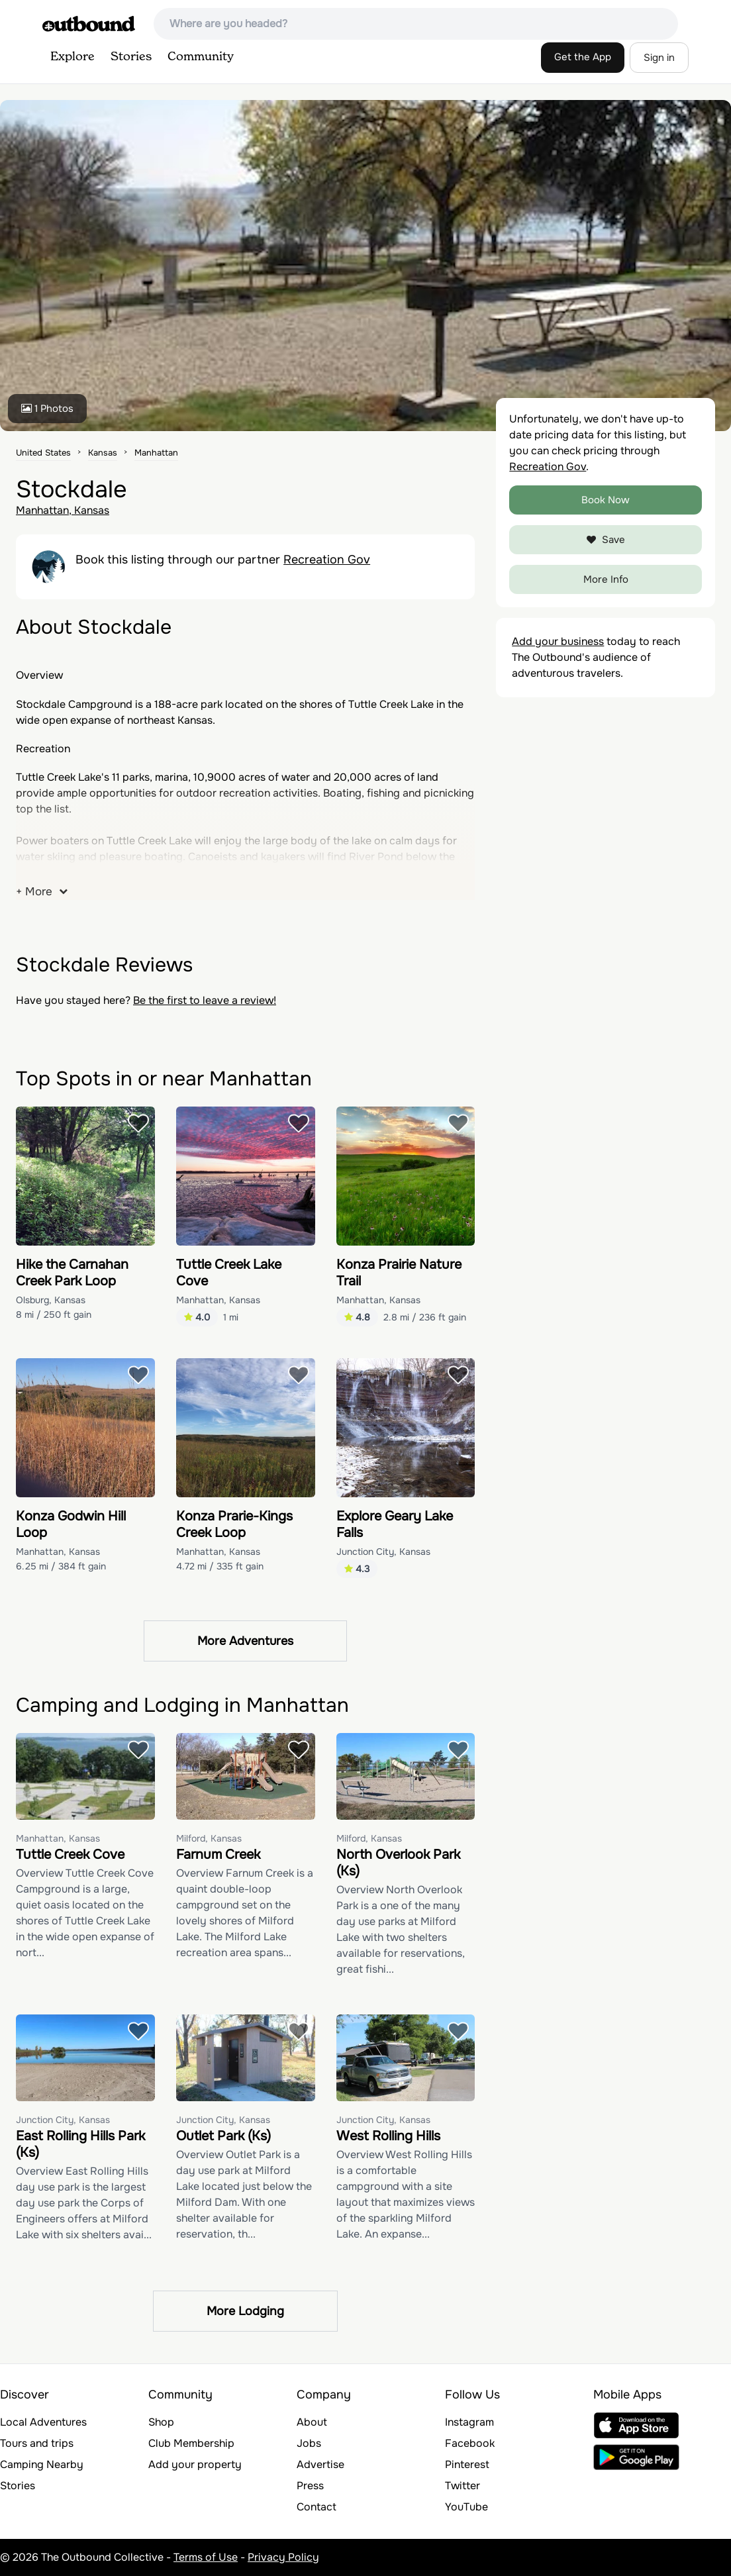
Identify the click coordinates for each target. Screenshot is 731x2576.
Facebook (470, 2443)
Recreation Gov (326, 559)
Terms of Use (205, 2557)
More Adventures (245, 1641)
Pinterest (467, 2464)
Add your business (558, 641)
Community (201, 57)
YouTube (466, 2507)
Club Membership (191, 2443)
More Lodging (245, 2311)
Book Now (605, 500)
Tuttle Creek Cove (70, 1854)
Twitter (462, 2486)
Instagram (469, 2422)
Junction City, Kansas (383, 1552)
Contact (316, 2507)
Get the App (582, 57)
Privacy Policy (283, 2557)
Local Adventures (43, 2422)
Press (310, 2486)
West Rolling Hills (388, 2136)
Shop (161, 2422)
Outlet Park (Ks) (223, 2136)
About (312, 2422)
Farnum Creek (218, 1854)
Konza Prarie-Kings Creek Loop (234, 1524)
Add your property (195, 2464)
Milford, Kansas (209, 1838)
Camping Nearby (41, 2464)
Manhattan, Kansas (62, 510)
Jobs (309, 2443)
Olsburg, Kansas (50, 1300)
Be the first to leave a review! (204, 1000)
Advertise (320, 2464)
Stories (131, 57)
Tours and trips (36, 2443)
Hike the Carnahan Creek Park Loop (72, 1272)
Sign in (659, 57)
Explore (72, 57)
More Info (605, 579)
